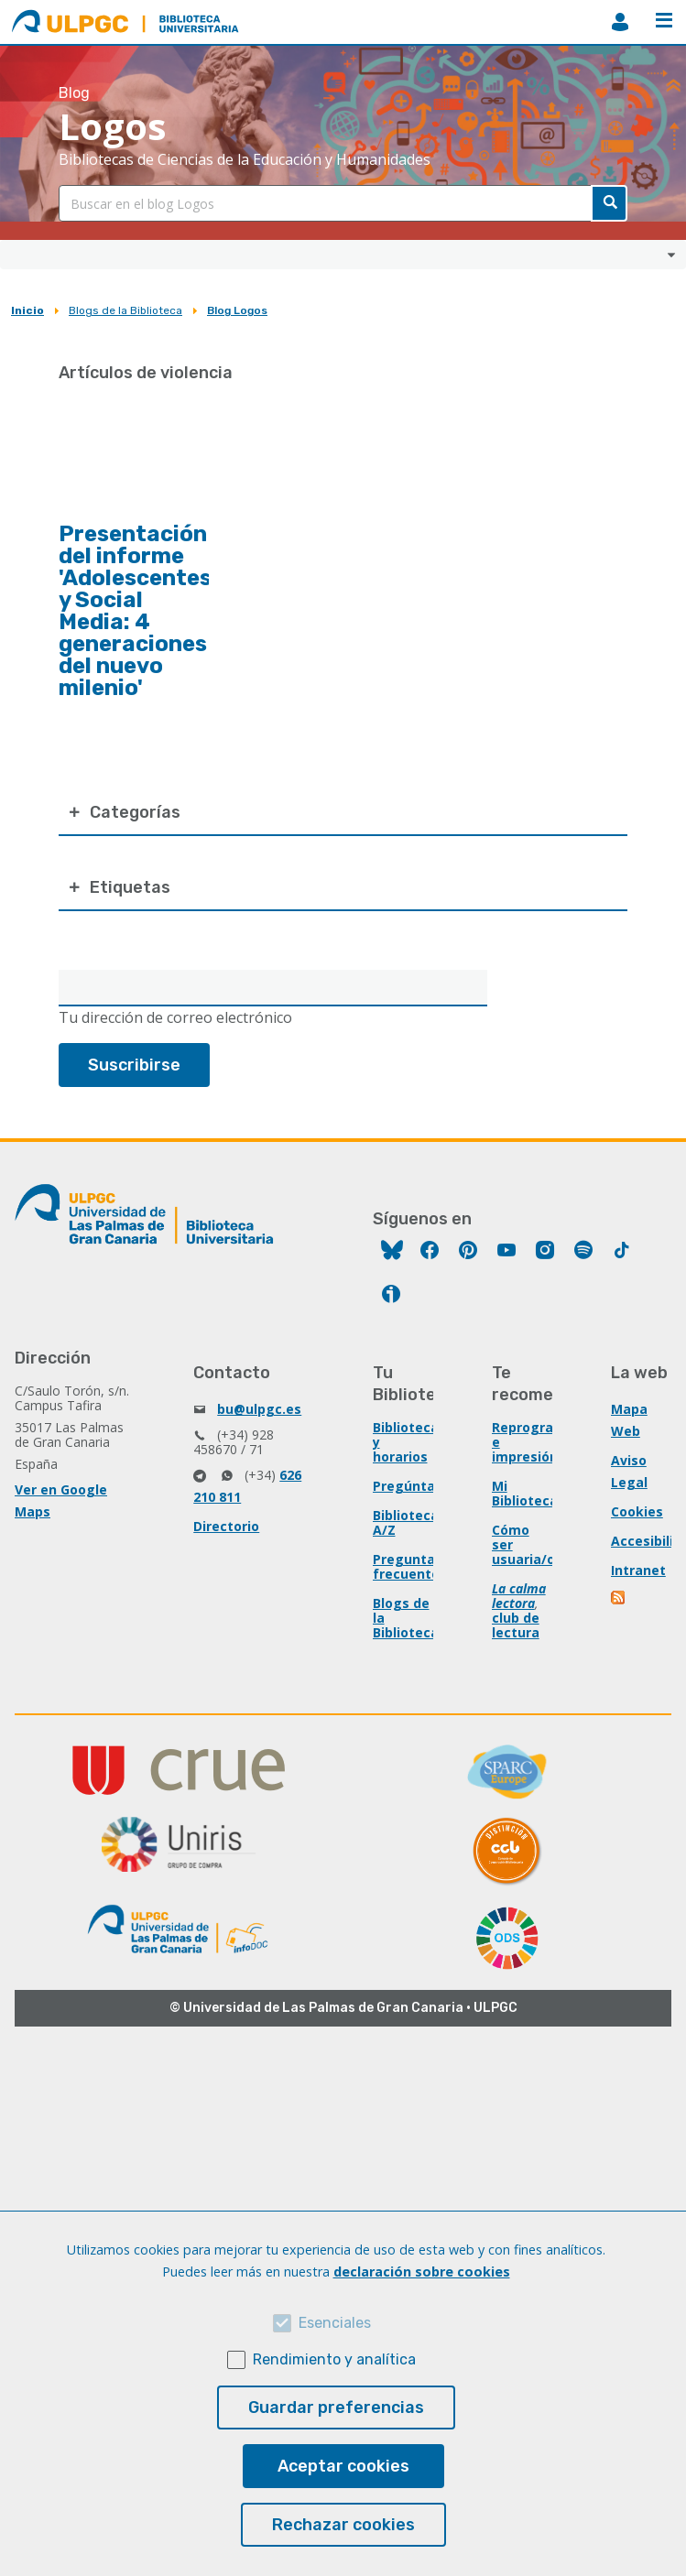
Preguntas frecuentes (410, 1566)
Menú (664, 20)
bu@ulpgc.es (259, 1409)
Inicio (27, 310)
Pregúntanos (416, 1486)
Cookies (637, 1511)
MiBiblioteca (620, 22)
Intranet (638, 1570)
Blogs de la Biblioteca (125, 310)
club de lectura (515, 1625)
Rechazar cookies (343, 2525)
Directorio (226, 1526)
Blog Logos (237, 310)
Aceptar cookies (343, 2466)
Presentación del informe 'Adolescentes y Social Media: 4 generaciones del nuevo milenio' (135, 611)
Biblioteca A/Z (406, 1522)
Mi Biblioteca (525, 1493)
